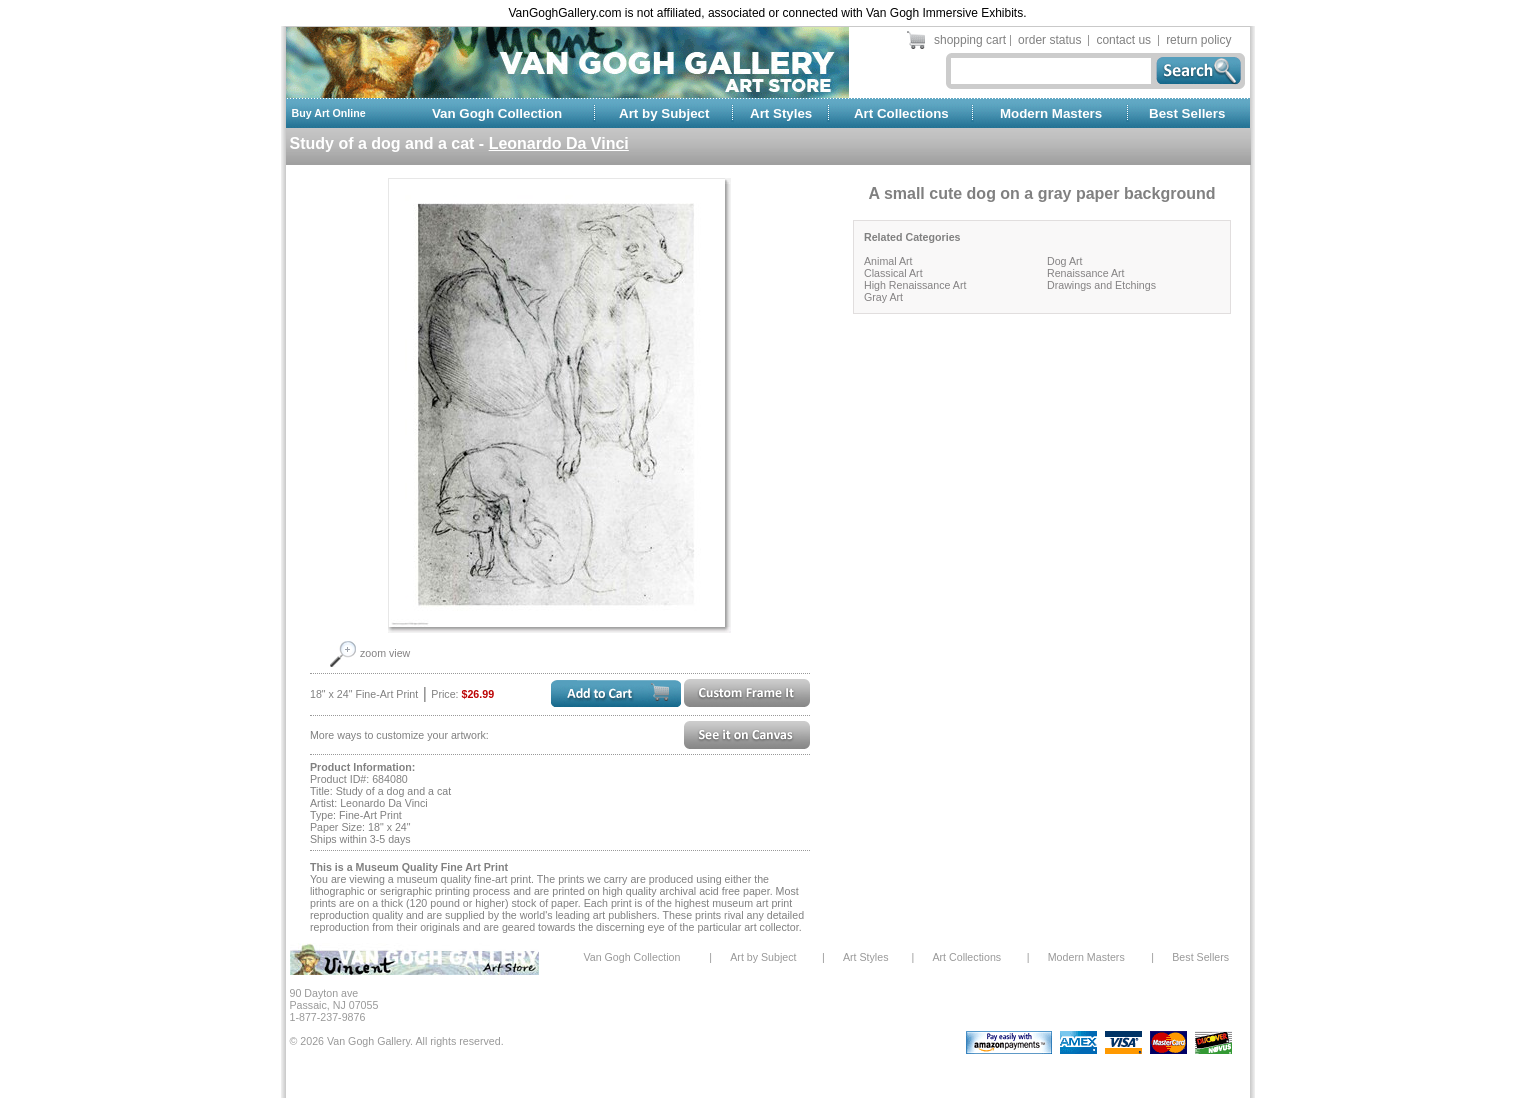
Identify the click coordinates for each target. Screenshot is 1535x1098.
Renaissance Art (1086, 273)
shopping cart (970, 40)
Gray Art (883, 297)
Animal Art (888, 261)
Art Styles (781, 113)
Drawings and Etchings (1101, 285)
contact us (1123, 40)
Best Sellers (1187, 113)
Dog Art (1065, 261)
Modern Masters (1051, 113)
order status (1049, 40)
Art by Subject (664, 113)
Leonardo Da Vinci (559, 143)
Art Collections (901, 113)
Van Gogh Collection (497, 113)
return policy (1198, 40)
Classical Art (893, 273)
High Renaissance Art (915, 285)
